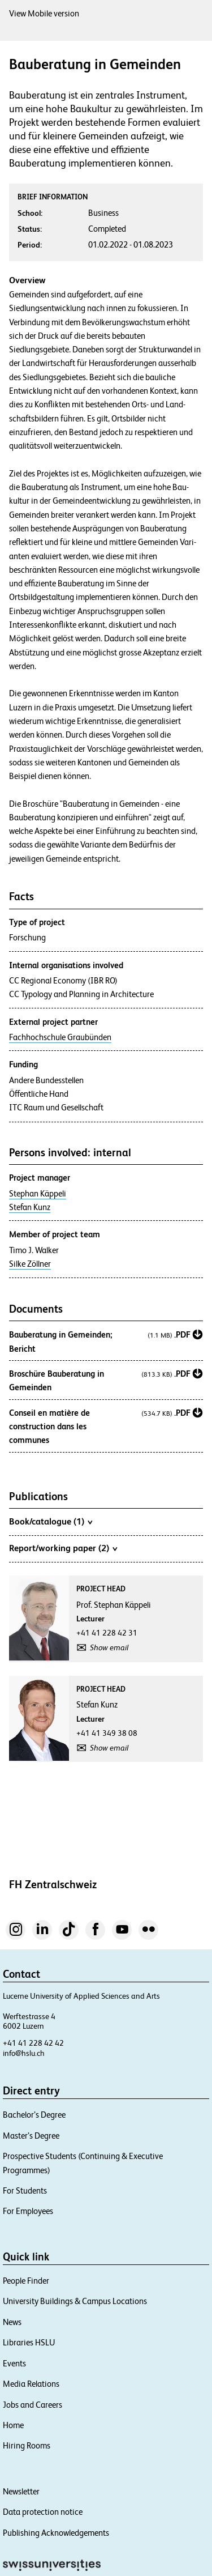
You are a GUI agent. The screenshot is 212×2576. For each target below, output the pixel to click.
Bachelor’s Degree (34, 2114)
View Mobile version (44, 13)
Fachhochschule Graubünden (60, 1037)
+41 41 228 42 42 (33, 2042)
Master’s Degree (31, 2135)
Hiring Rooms (26, 2445)
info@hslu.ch (24, 2053)
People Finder (26, 2280)
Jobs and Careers (32, 2404)
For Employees (28, 2211)
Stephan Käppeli (37, 1193)
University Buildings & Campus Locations (75, 2301)
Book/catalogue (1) (50, 1521)
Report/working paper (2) (63, 1547)
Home (13, 2425)
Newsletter (21, 2491)
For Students (25, 2190)
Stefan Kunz (29, 1207)
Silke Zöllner (30, 1263)
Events (14, 2363)
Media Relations (31, 2383)
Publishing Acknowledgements (56, 2532)
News (12, 2322)
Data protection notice (43, 2512)
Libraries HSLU (29, 2342)
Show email (109, 1647)
